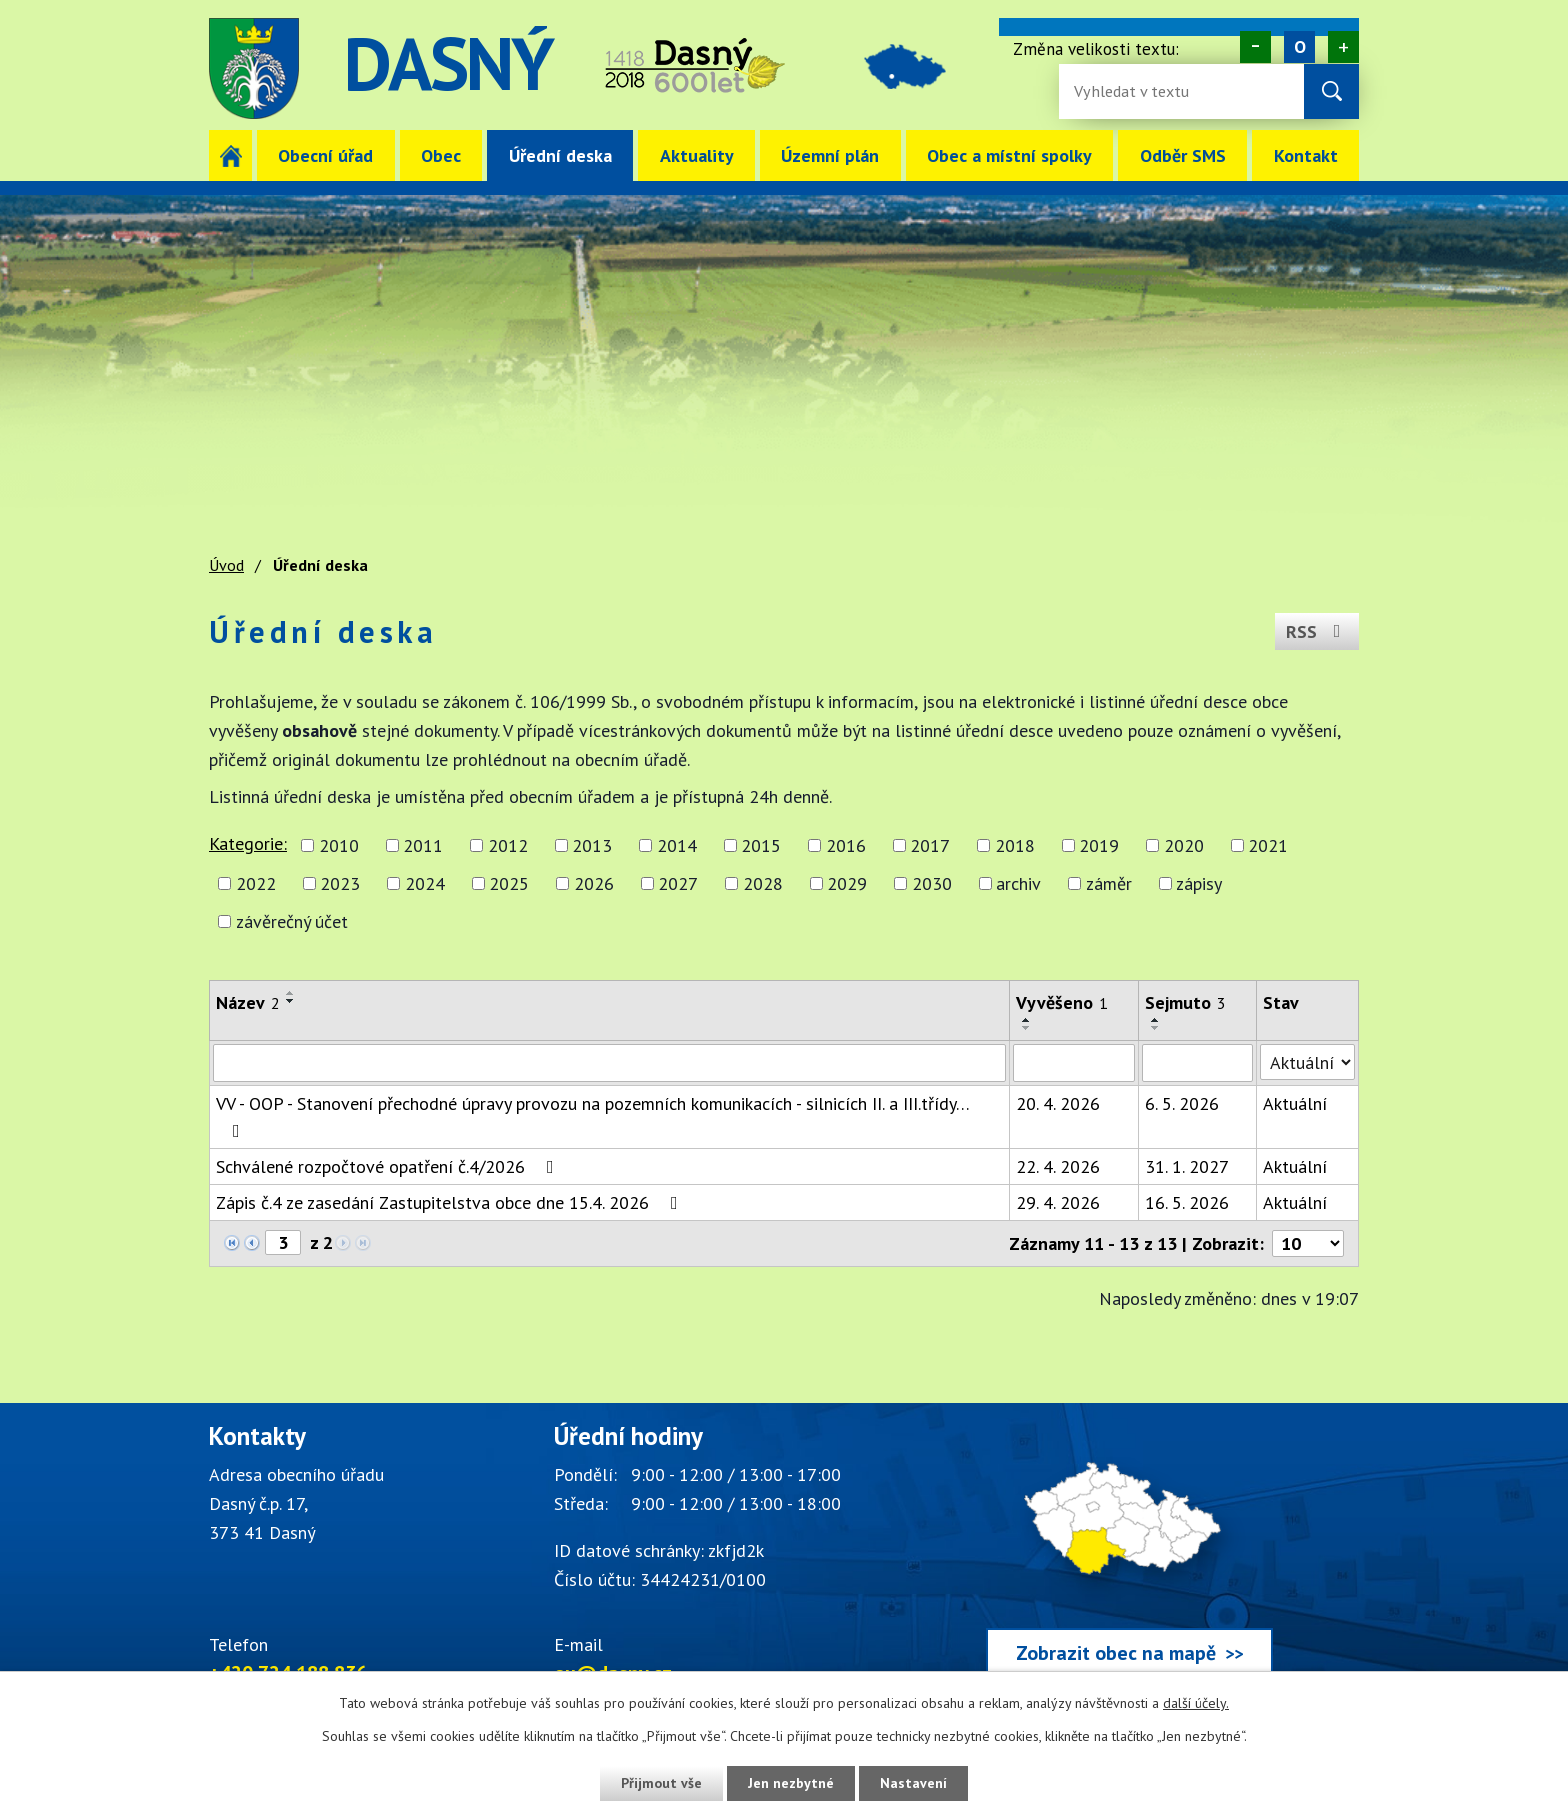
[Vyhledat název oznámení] (609, 1063)
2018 (1015, 845)
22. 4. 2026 (1058, 1166)
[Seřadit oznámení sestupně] (291, 1001)
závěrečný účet (292, 921)
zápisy (1199, 883)
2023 (340, 883)
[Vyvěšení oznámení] (1074, 1063)
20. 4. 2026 (1058, 1103)
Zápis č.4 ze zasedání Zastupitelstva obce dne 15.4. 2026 (451, 1202)
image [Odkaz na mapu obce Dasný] (908, 68)
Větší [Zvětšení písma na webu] (1343, 47)
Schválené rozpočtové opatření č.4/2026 (389, 1166)
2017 (930, 845)
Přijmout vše (661, 1783)
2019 (1099, 845)
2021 (1268, 845)
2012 (508, 845)
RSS (1317, 631)
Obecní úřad (325, 155)
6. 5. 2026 (1182, 1103)
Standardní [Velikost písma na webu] (1299, 47)
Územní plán (830, 155)
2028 (763, 883)
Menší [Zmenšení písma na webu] (1255, 47)
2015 (761, 845)
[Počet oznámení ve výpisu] (1308, 1243)
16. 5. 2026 (1187, 1202)
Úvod (230, 155)
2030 (932, 883)
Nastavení (913, 1783)
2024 (425, 883)
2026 (594, 883)
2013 (592, 845)
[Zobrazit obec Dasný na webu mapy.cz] (1129, 1554)
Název (248, 1002)
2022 (256, 883)
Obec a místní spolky (1009, 155)
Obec (441, 155)
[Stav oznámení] (1307, 1062)
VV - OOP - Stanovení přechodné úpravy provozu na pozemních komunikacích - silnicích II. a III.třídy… (592, 1116)
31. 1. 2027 (1187, 1166)
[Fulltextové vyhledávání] (1139, 91)
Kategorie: (248, 843)
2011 (423, 845)
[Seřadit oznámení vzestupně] (291, 993)
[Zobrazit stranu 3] (283, 1242)
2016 (846, 845)
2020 (1184, 845)
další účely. (1196, 1703)
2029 (847, 883)
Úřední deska (560, 155)
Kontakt (1306, 155)
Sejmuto (1185, 1002)
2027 (678, 883)
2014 (677, 845)
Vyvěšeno (1062, 1002)
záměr (1109, 883)
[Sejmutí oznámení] (1197, 1063)
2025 (509, 883)
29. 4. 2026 (1058, 1202)
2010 (339, 845)
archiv (1018, 883)
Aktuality (697, 155)
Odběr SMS (1183, 155)
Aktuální (1295, 1103)
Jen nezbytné (791, 1783)
